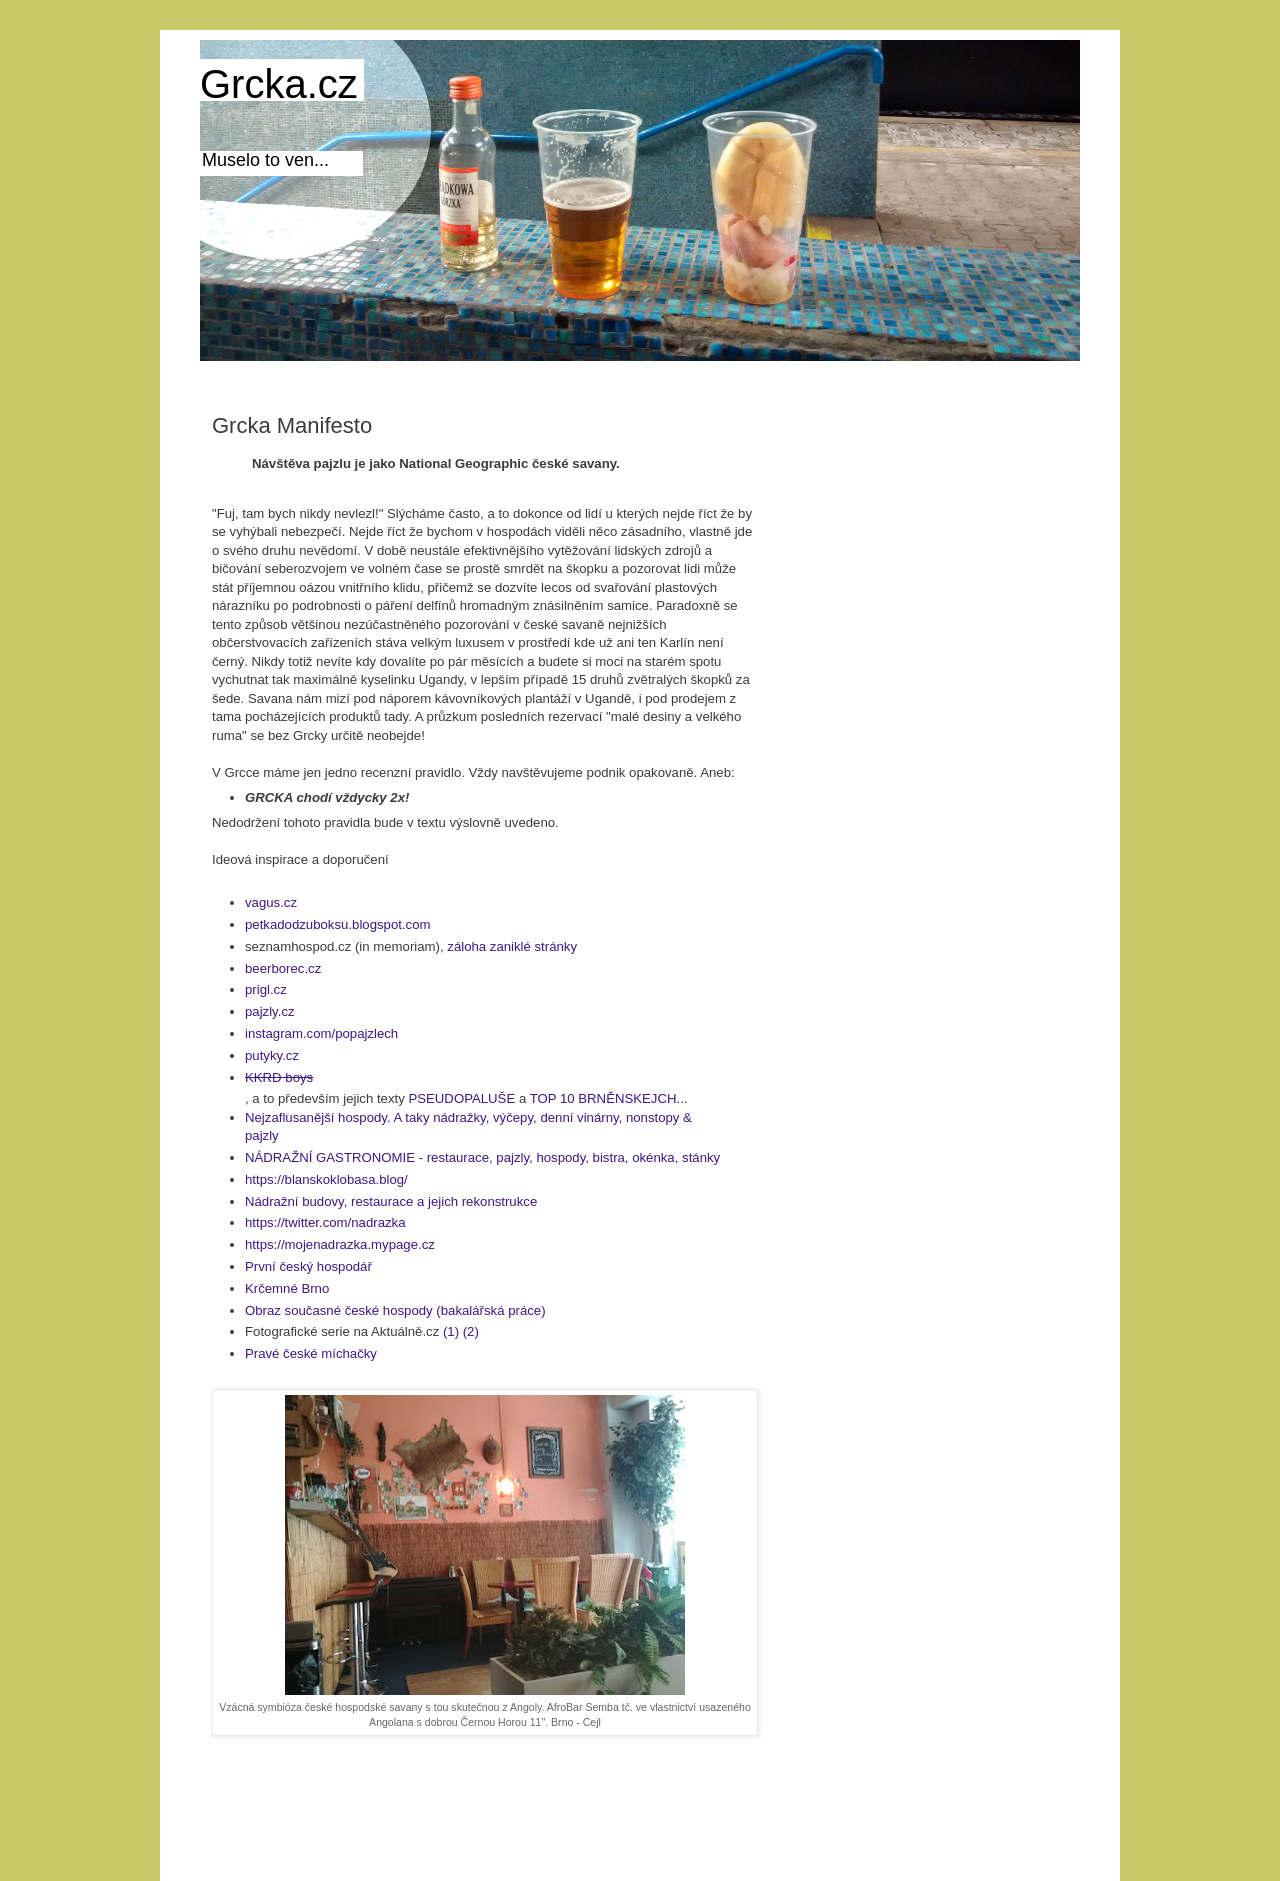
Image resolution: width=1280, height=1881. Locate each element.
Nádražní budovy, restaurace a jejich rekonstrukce (391, 1201)
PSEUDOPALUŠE (461, 1098)
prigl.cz (266, 989)
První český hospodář (308, 1266)
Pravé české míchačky (311, 1353)
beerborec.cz (283, 968)
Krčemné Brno (287, 1288)
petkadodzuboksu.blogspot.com (337, 924)
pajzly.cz (270, 1011)
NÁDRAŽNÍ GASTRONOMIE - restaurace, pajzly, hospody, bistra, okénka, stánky (482, 1157)
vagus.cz (271, 902)
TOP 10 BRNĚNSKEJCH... (609, 1098)
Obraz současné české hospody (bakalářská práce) (397, 1310)
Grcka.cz (279, 84)
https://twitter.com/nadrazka (325, 1222)
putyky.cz (272, 1055)
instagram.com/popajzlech (321, 1033)
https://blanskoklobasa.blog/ (326, 1179)
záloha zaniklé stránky (512, 946)
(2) (471, 1331)
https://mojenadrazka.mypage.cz (340, 1244)
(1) (451, 1331)
